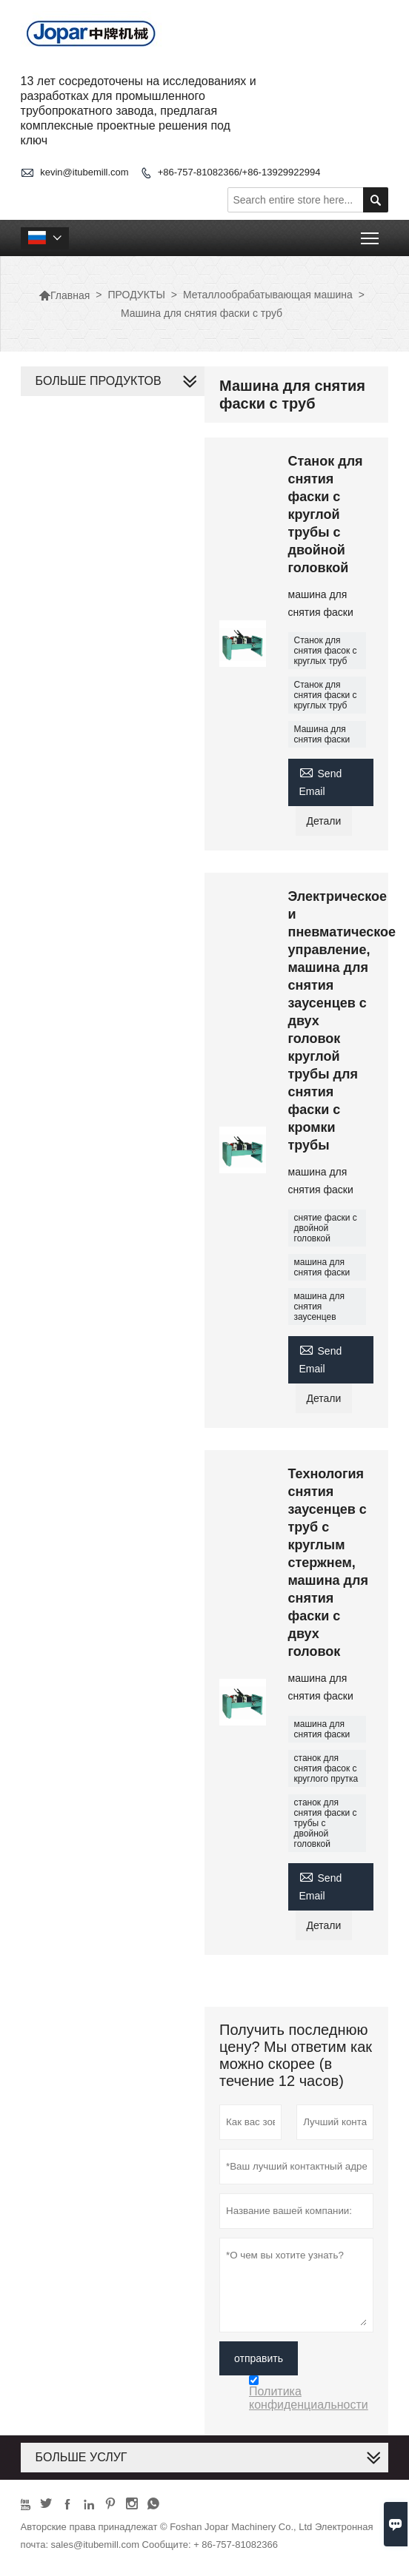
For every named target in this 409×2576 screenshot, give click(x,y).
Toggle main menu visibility (371, 233)
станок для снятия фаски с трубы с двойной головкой (325, 1823)
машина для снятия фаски (322, 1267)
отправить (258, 2358)
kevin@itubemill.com (84, 172)
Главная (64, 295)
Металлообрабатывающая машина (268, 295)
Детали (324, 821)
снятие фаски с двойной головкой (325, 1228)
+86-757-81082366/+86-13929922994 (239, 172)
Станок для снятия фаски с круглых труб (325, 695)
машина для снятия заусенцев (319, 1306)
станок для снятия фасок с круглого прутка (326, 1768)
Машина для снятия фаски (322, 734)
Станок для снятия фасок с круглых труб (325, 650)
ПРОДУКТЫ (135, 295)
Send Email (320, 780)
